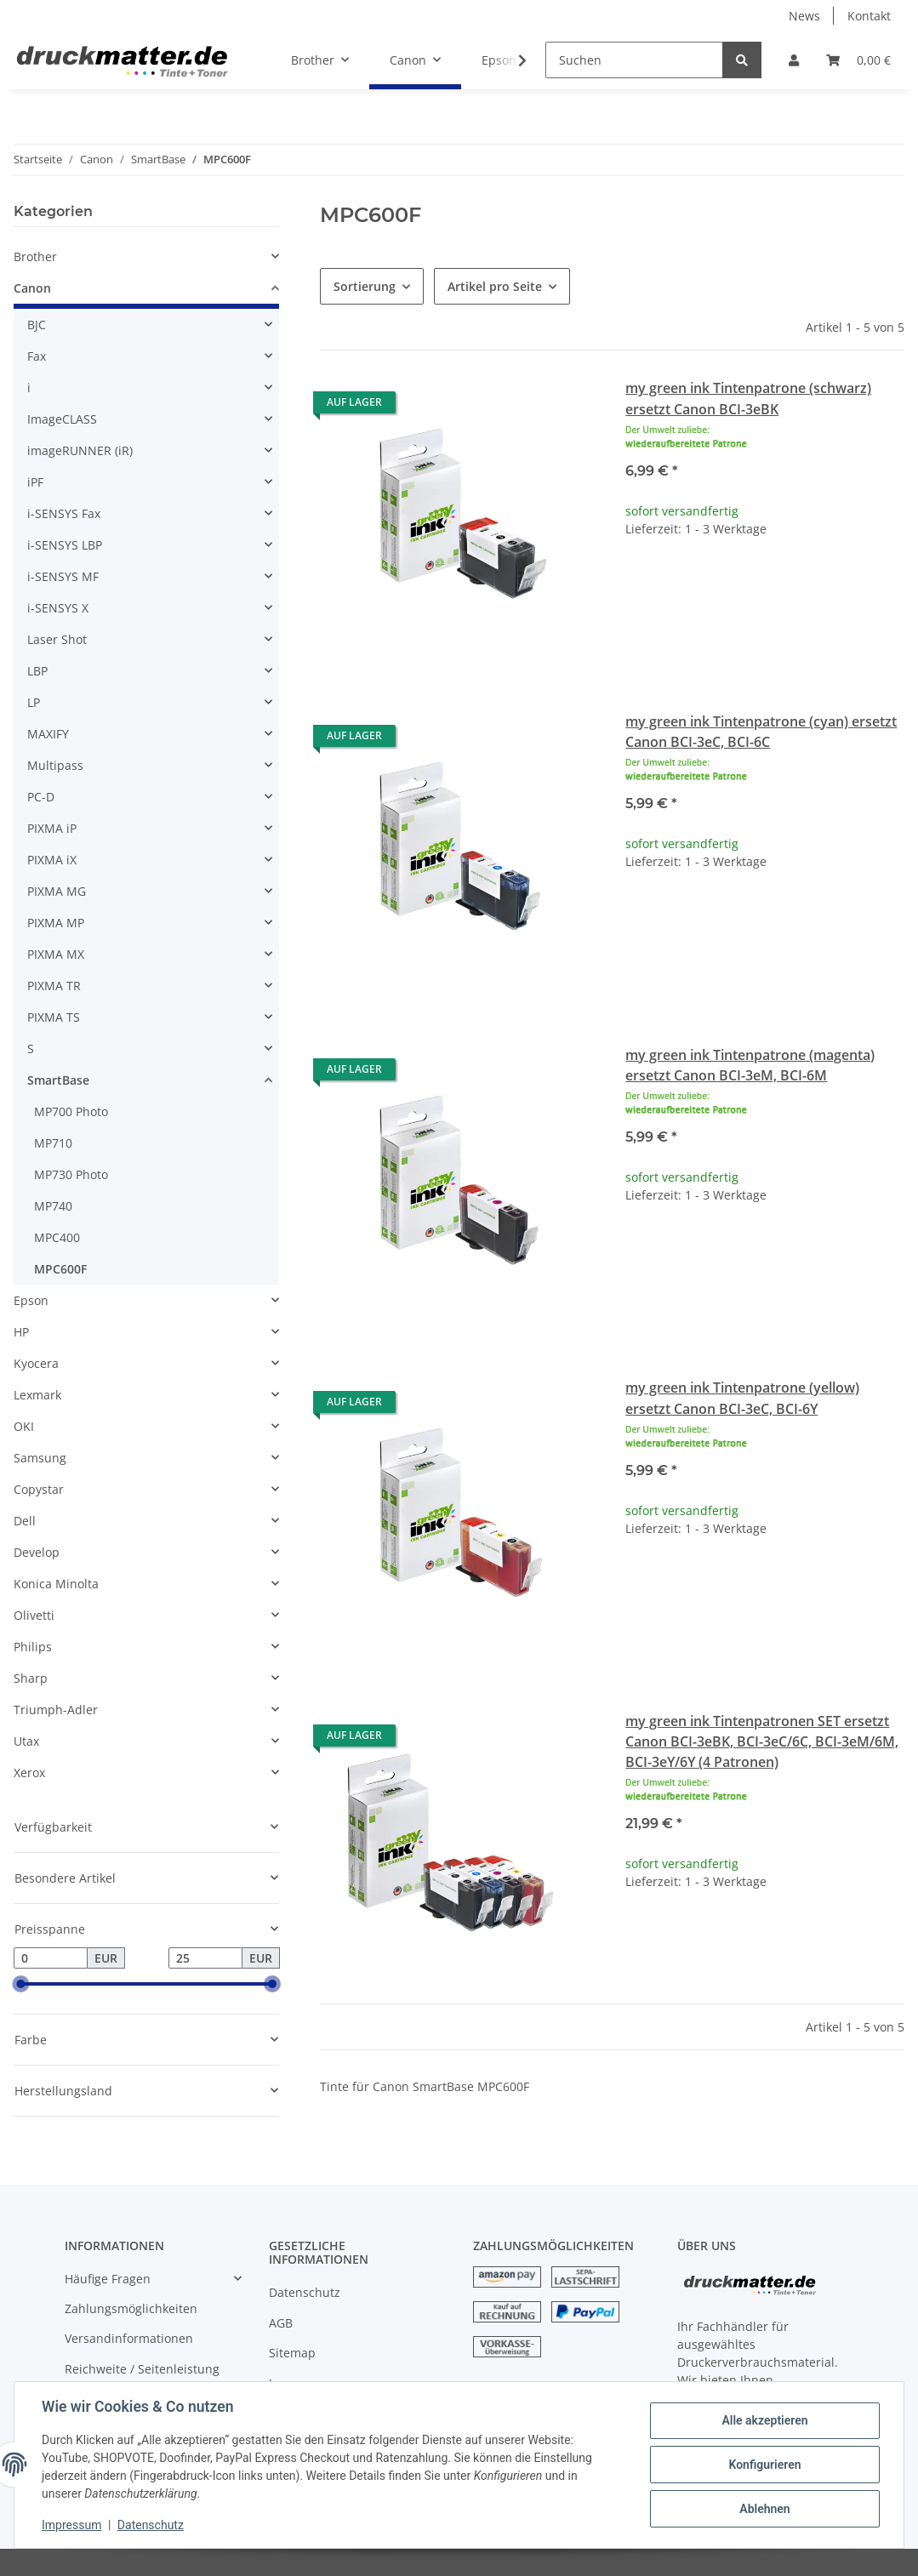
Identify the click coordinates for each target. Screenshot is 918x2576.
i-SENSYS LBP (64, 545)
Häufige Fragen (108, 2279)
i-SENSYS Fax (63, 513)
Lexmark (37, 1395)
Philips (33, 1646)
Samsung (40, 1458)
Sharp (31, 1678)
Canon (32, 288)
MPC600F (60, 1269)
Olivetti (34, 1615)
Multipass (55, 765)
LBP (37, 671)
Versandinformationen (129, 2338)
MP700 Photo (71, 1111)
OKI (24, 1426)
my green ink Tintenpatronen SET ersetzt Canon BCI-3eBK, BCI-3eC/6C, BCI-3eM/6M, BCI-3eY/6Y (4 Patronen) (761, 1741)
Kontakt (869, 16)
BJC (36, 324)
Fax (36, 356)
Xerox (29, 1772)
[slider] (20, 1984)
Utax (26, 1741)
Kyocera (36, 1363)
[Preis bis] (205, 1958)
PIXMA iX (52, 860)
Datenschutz (304, 2292)
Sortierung (365, 286)
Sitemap (292, 2353)
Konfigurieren (764, 2464)
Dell (25, 1521)
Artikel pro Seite (495, 286)
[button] (794, 60)
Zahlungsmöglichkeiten (131, 2308)
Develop (37, 1552)
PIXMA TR (54, 985)
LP (33, 702)
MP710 (53, 1143)
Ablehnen (764, 2509)
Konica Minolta (56, 1584)
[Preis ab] (51, 1958)
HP (21, 1332)
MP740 (53, 1206)
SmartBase (58, 1080)
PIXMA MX (55, 954)
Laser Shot (57, 639)
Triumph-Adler (56, 1709)
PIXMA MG (56, 891)
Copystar (39, 1489)
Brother (35, 256)
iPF (35, 482)
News (804, 16)
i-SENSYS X (57, 608)
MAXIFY (48, 734)
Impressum (71, 2525)
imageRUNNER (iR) (80, 450)
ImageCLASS (62, 419)
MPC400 (57, 1237)
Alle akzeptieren (764, 2420)
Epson (31, 1300)
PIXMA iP (52, 828)
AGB (281, 2323)
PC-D (40, 797)
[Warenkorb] (858, 60)
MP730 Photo (71, 1174)
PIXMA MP (55, 923)
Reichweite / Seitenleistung (142, 2369)
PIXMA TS (53, 1017)
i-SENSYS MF (63, 576)
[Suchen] (634, 60)
